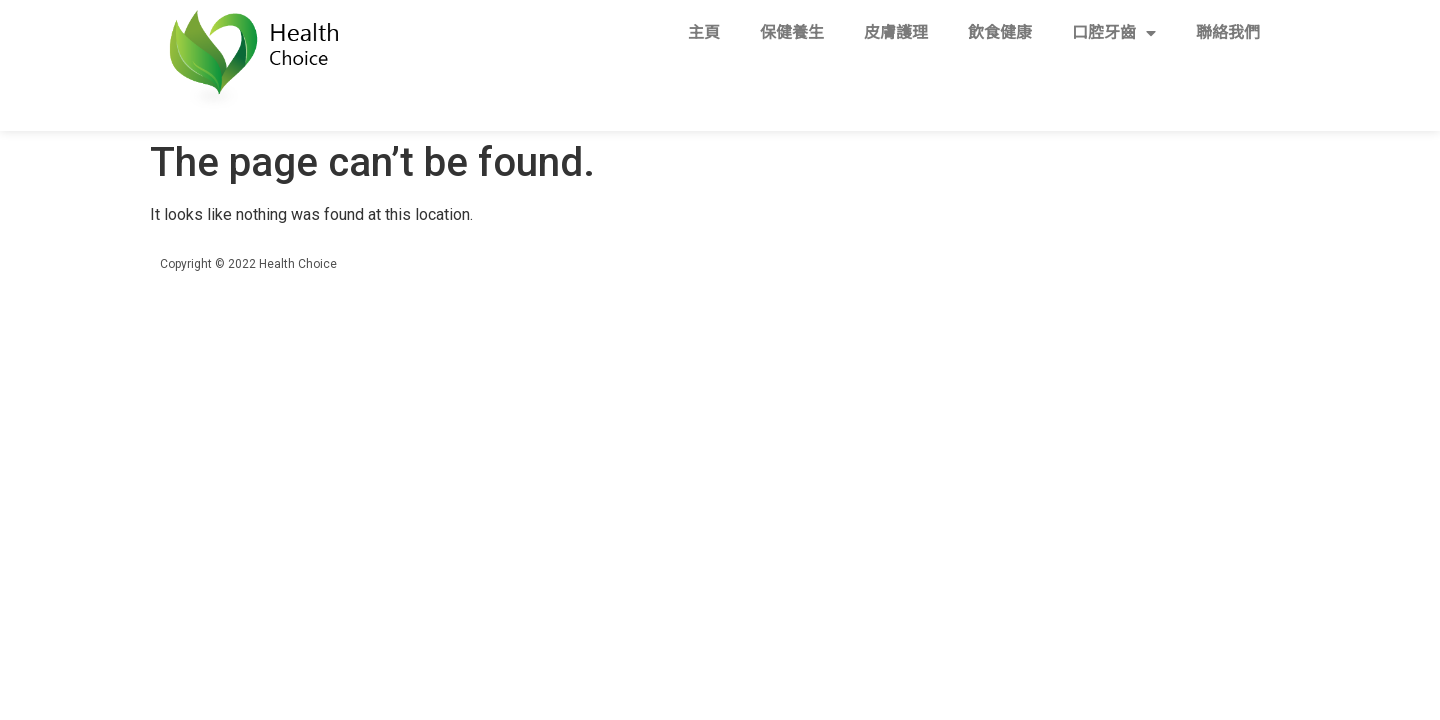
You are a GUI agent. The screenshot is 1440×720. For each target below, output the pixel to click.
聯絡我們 (1228, 32)
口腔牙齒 (1114, 33)
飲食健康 (1000, 32)
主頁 (704, 32)
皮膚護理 (896, 32)
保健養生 (792, 32)
